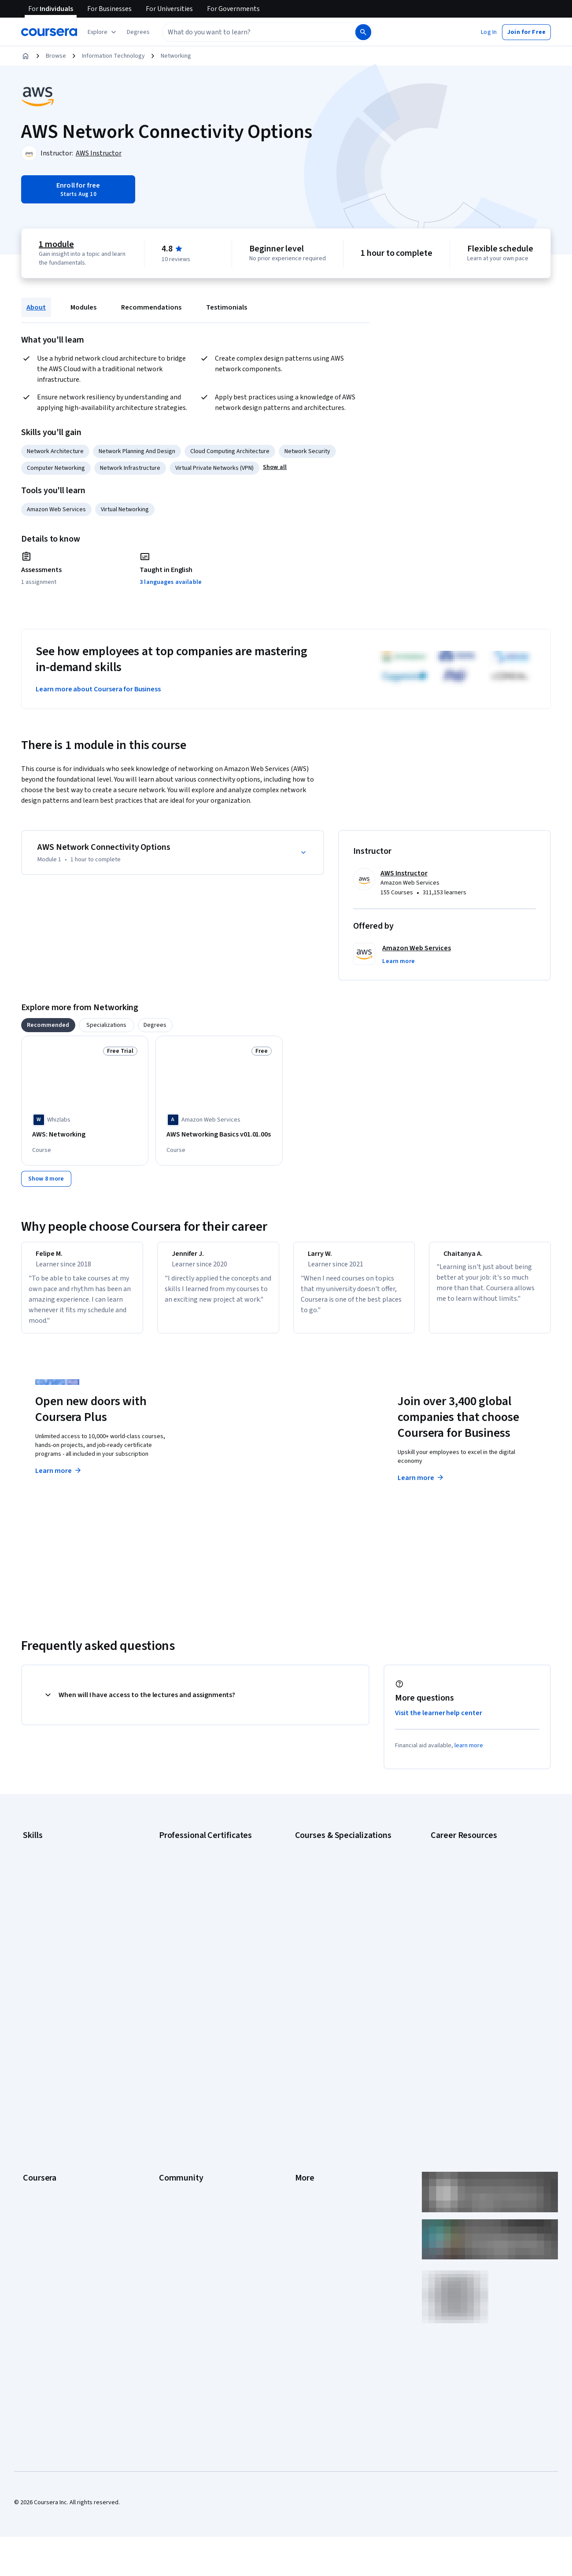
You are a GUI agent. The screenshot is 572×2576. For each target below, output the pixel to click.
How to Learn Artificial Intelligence (475, 1960)
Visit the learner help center (438, 1726)
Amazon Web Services (56, 509)
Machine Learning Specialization (337, 1952)
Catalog (33, 2092)
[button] (138, 32)
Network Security (307, 451)
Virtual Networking (125, 509)
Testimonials (226, 307)
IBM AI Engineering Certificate (197, 1938)
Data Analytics (41, 1899)
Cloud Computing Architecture (229, 451)
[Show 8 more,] (46, 1184)
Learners (170, 2039)
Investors (307, 2052)
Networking (176, 56)
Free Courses (41, 2224)
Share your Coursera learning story (69, 2237)
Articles (305, 2131)
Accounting (37, 1859)
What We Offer (42, 2052)
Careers (33, 2078)
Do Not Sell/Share (318, 2184)
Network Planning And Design (137, 451)
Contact (305, 2118)
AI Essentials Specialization (330, 1859)
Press (302, 2039)
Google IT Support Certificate (198, 1899)
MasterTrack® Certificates (57, 2131)
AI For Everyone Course (326, 1886)
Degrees (34, 2145)
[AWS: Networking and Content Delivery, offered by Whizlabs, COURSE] (487, 1139)
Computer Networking (56, 468)
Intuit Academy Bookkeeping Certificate (211, 1978)
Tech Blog (172, 2105)
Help (301, 2092)
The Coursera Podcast (188, 2092)
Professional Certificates (56, 2118)
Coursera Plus (41, 2105)
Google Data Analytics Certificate (202, 1886)
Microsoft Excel (43, 1938)
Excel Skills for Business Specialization (345, 1925)
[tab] (48, 1025)
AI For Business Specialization (334, 1872)
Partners (170, 2052)
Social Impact (40, 2211)
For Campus (38, 2184)
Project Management (50, 1952)
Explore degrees (247, 1475)
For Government (44, 2171)
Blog (165, 2078)
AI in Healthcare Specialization (334, 1899)
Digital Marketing (45, 1912)
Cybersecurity (41, 1886)
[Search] (363, 32)
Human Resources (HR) (52, 1925)
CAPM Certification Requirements (474, 1872)
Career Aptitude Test (459, 1859)
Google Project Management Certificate (211, 1912)
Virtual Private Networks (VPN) (214, 468)
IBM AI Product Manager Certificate (205, 1952)
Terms (303, 2065)
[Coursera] (49, 32)
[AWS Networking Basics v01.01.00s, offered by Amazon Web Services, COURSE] (219, 1134)
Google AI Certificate (186, 1859)
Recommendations (151, 307)
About (36, 307)
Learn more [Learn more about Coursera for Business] (421, 1491)
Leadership (37, 2065)
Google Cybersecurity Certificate (203, 1872)
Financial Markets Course (328, 1938)
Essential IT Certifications (464, 1921)
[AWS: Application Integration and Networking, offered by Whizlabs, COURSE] (353, 1139)
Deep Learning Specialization (333, 1912)
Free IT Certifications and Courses (476, 1934)
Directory (307, 2145)
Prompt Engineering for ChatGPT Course (348, 1965)
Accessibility (311, 2105)
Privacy (304, 2078)
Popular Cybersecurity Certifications (479, 1987)
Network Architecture (55, 451)
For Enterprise (42, 2158)
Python (32, 1965)
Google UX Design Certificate (197, 1925)
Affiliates (306, 2158)
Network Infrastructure (130, 468)
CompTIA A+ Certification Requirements (483, 1886)
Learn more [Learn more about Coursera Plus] (58, 1484)
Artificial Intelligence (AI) (54, 1872)
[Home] (25, 56)
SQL (28, 1978)
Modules (83, 307)
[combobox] (249, 32)
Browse (56, 56)
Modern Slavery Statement (330, 2171)
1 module (56, 244)
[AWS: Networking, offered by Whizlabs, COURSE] (85, 1134)
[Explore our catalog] (103, 32)
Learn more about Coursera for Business (98, 689)
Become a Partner (46, 2197)
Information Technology (113, 56)
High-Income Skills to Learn (466, 1947)
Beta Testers (176, 2065)
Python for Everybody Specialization (343, 1978)
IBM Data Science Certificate (196, 1965)
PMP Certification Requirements (473, 1974)
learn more (468, 1759)
